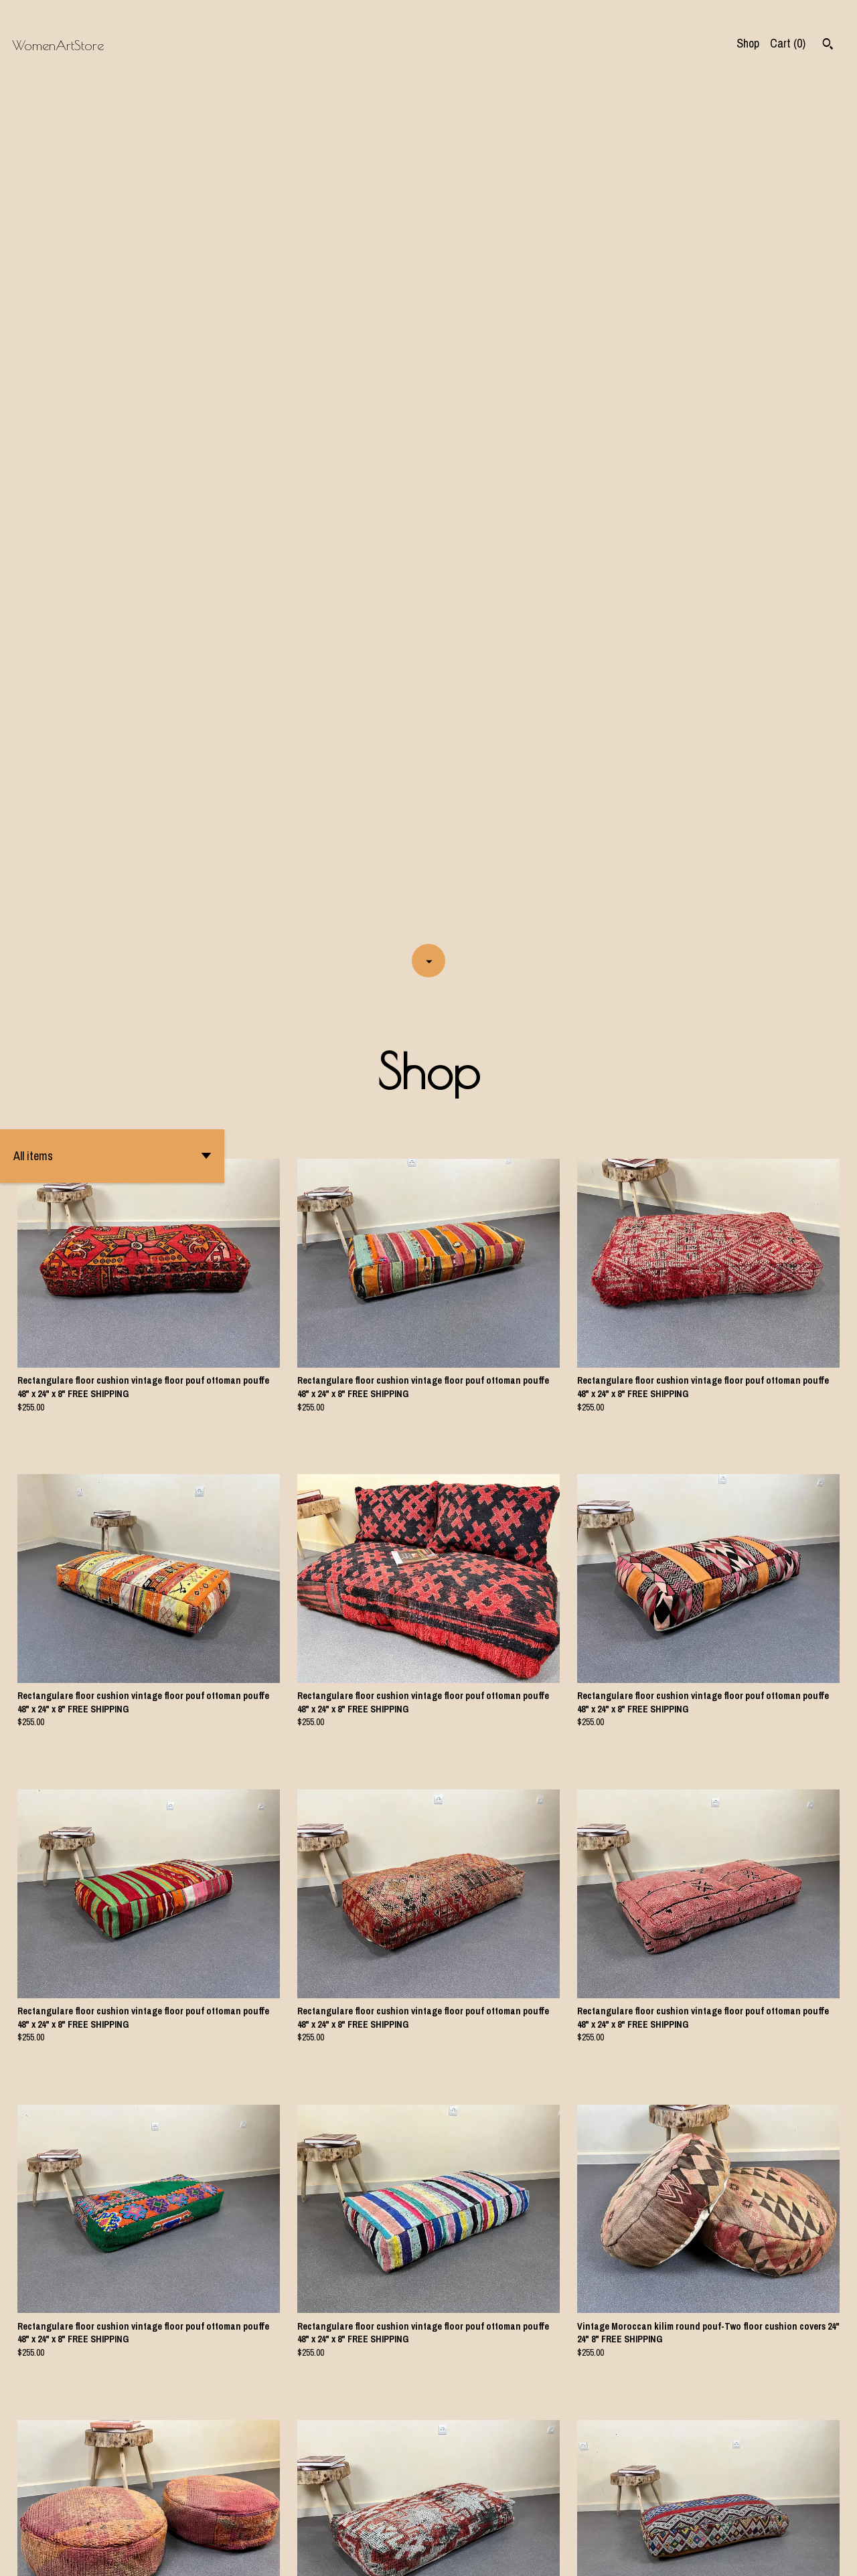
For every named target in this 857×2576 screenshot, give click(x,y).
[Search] (828, 45)
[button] (112, 303)
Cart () (787, 43)
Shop (747, 43)
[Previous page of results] (349, 2519)
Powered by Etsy (159, 2554)
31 (492, 2519)
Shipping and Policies (777, 2554)
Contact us (699, 2554)
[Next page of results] (510, 2519)
